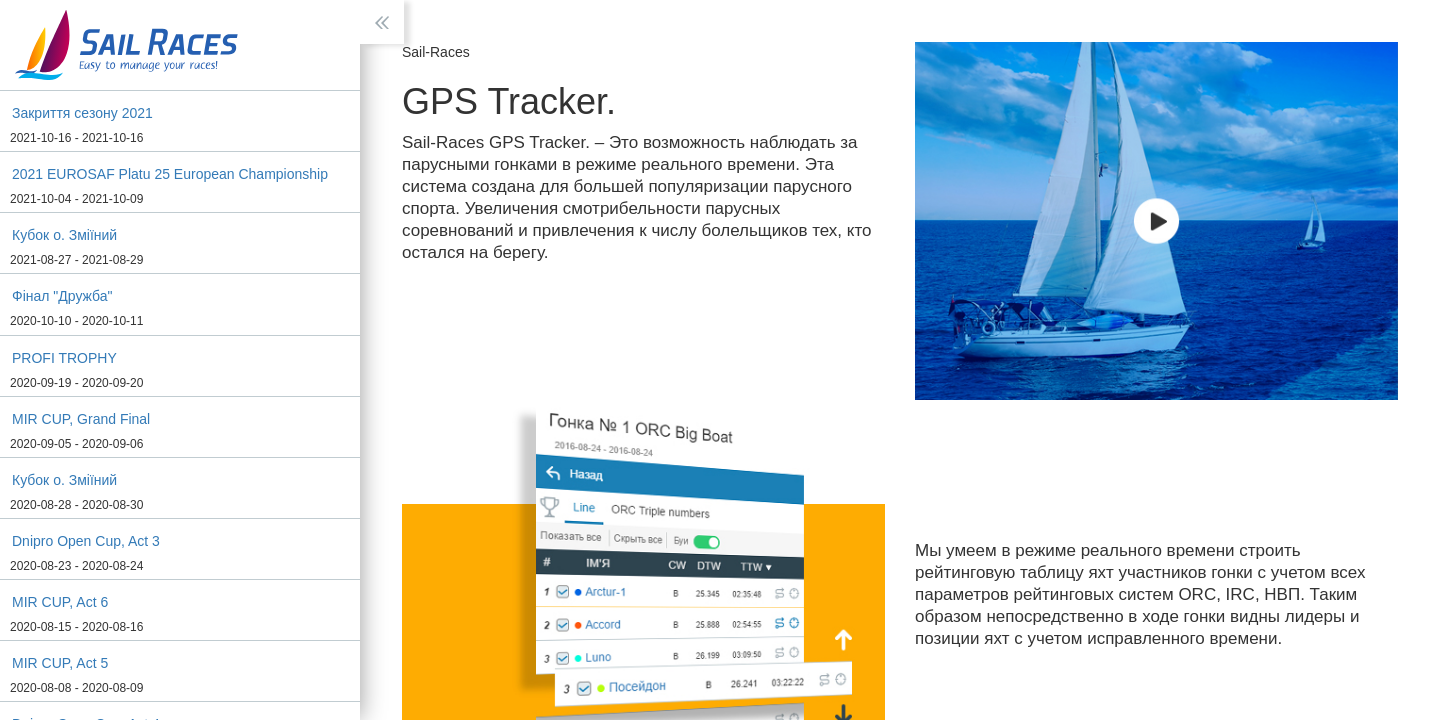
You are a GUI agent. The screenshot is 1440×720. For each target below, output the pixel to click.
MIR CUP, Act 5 (60, 663)
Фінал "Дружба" (62, 296)
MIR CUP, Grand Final (81, 419)
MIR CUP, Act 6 (60, 602)
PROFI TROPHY (64, 358)
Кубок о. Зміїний (64, 235)
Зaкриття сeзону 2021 (82, 113)
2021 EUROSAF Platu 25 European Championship (170, 174)
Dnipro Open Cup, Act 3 (86, 541)
